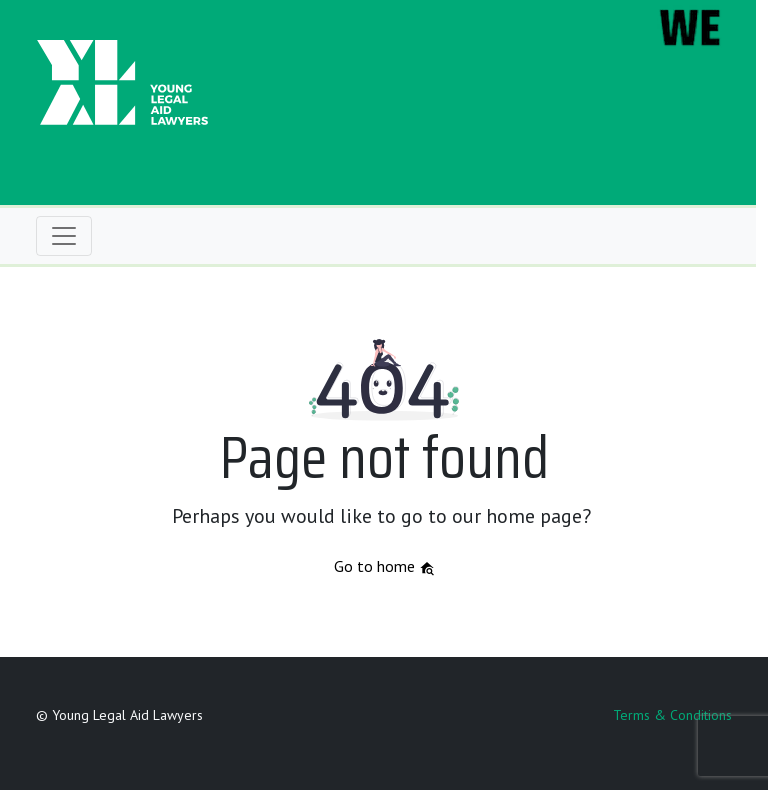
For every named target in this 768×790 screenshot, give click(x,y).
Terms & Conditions (672, 715)
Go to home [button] (384, 566)
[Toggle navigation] (64, 236)
